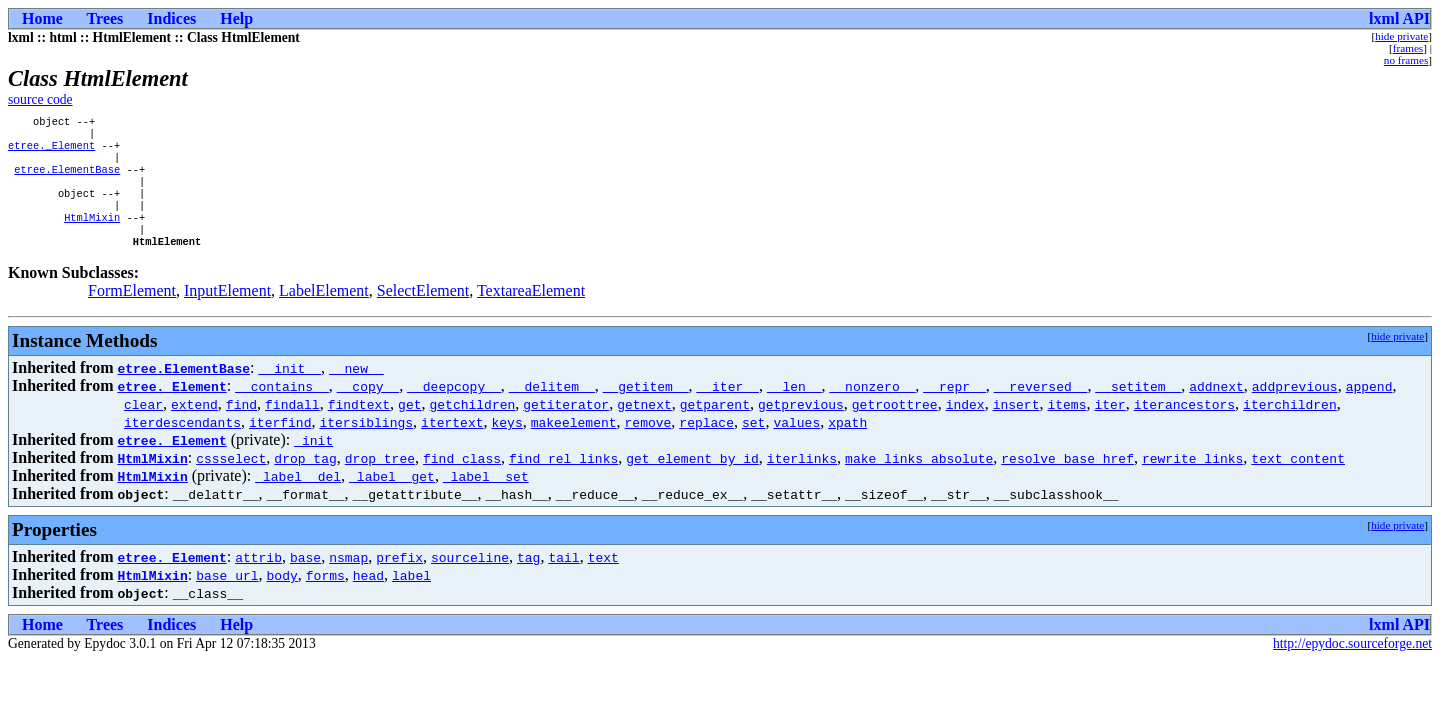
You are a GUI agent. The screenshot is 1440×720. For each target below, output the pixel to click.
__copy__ (368, 408)
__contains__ (282, 408)
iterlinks (802, 480)
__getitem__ (646, 408)
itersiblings (366, 444)
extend (194, 426)
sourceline (470, 579)
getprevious (801, 426)
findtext (359, 426)
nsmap (348, 579)
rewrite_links (1192, 480)
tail (563, 579)
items (1066, 426)
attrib (258, 579)
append (1368, 408)
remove (647, 444)
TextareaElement (531, 312)
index (965, 426)
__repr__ (954, 408)
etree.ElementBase (67, 179)
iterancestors (1184, 426)
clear (143, 426)
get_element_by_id (692, 480)
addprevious (1295, 408)
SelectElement (423, 312)
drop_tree (380, 480)
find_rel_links (563, 480)
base (305, 579)
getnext (644, 426)
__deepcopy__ (454, 408)
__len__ (794, 408)
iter (1109, 426)
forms (325, 597)
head (368, 597)
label (411, 597)
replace (706, 444)
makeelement (574, 444)
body (282, 597)
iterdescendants (182, 444)
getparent (715, 426)
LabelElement (324, 312)
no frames (1406, 60)
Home (42, 18)
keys (506, 444)
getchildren (472, 426)
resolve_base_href (1067, 480)
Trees (105, 18)
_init (313, 462)
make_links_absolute (919, 480)
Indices (171, 18)
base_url (227, 597)
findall (292, 426)
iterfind (280, 444)
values (796, 444)
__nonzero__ (872, 408)
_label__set (486, 498)
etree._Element (51, 151)
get (409, 426)
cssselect (231, 480)
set (753, 444)
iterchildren (1290, 426)
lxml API (1399, 18)
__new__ (356, 390)
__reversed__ (1041, 408)
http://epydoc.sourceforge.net (1352, 665)
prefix (399, 579)
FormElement (132, 312)
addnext (1216, 408)
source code (40, 99)
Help (236, 18)
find (241, 426)
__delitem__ (552, 408)
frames (1408, 48)
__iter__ (727, 408)
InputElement (227, 312)
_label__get (392, 498)
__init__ (290, 390)
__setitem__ (1138, 408)
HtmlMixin (92, 235)
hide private (1401, 36)
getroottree (895, 426)
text (603, 579)
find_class (462, 480)
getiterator (566, 426)
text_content (1298, 480)
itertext (452, 444)
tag (528, 579)
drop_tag (305, 480)
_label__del (298, 498)
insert (1016, 426)
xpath (847, 444)
